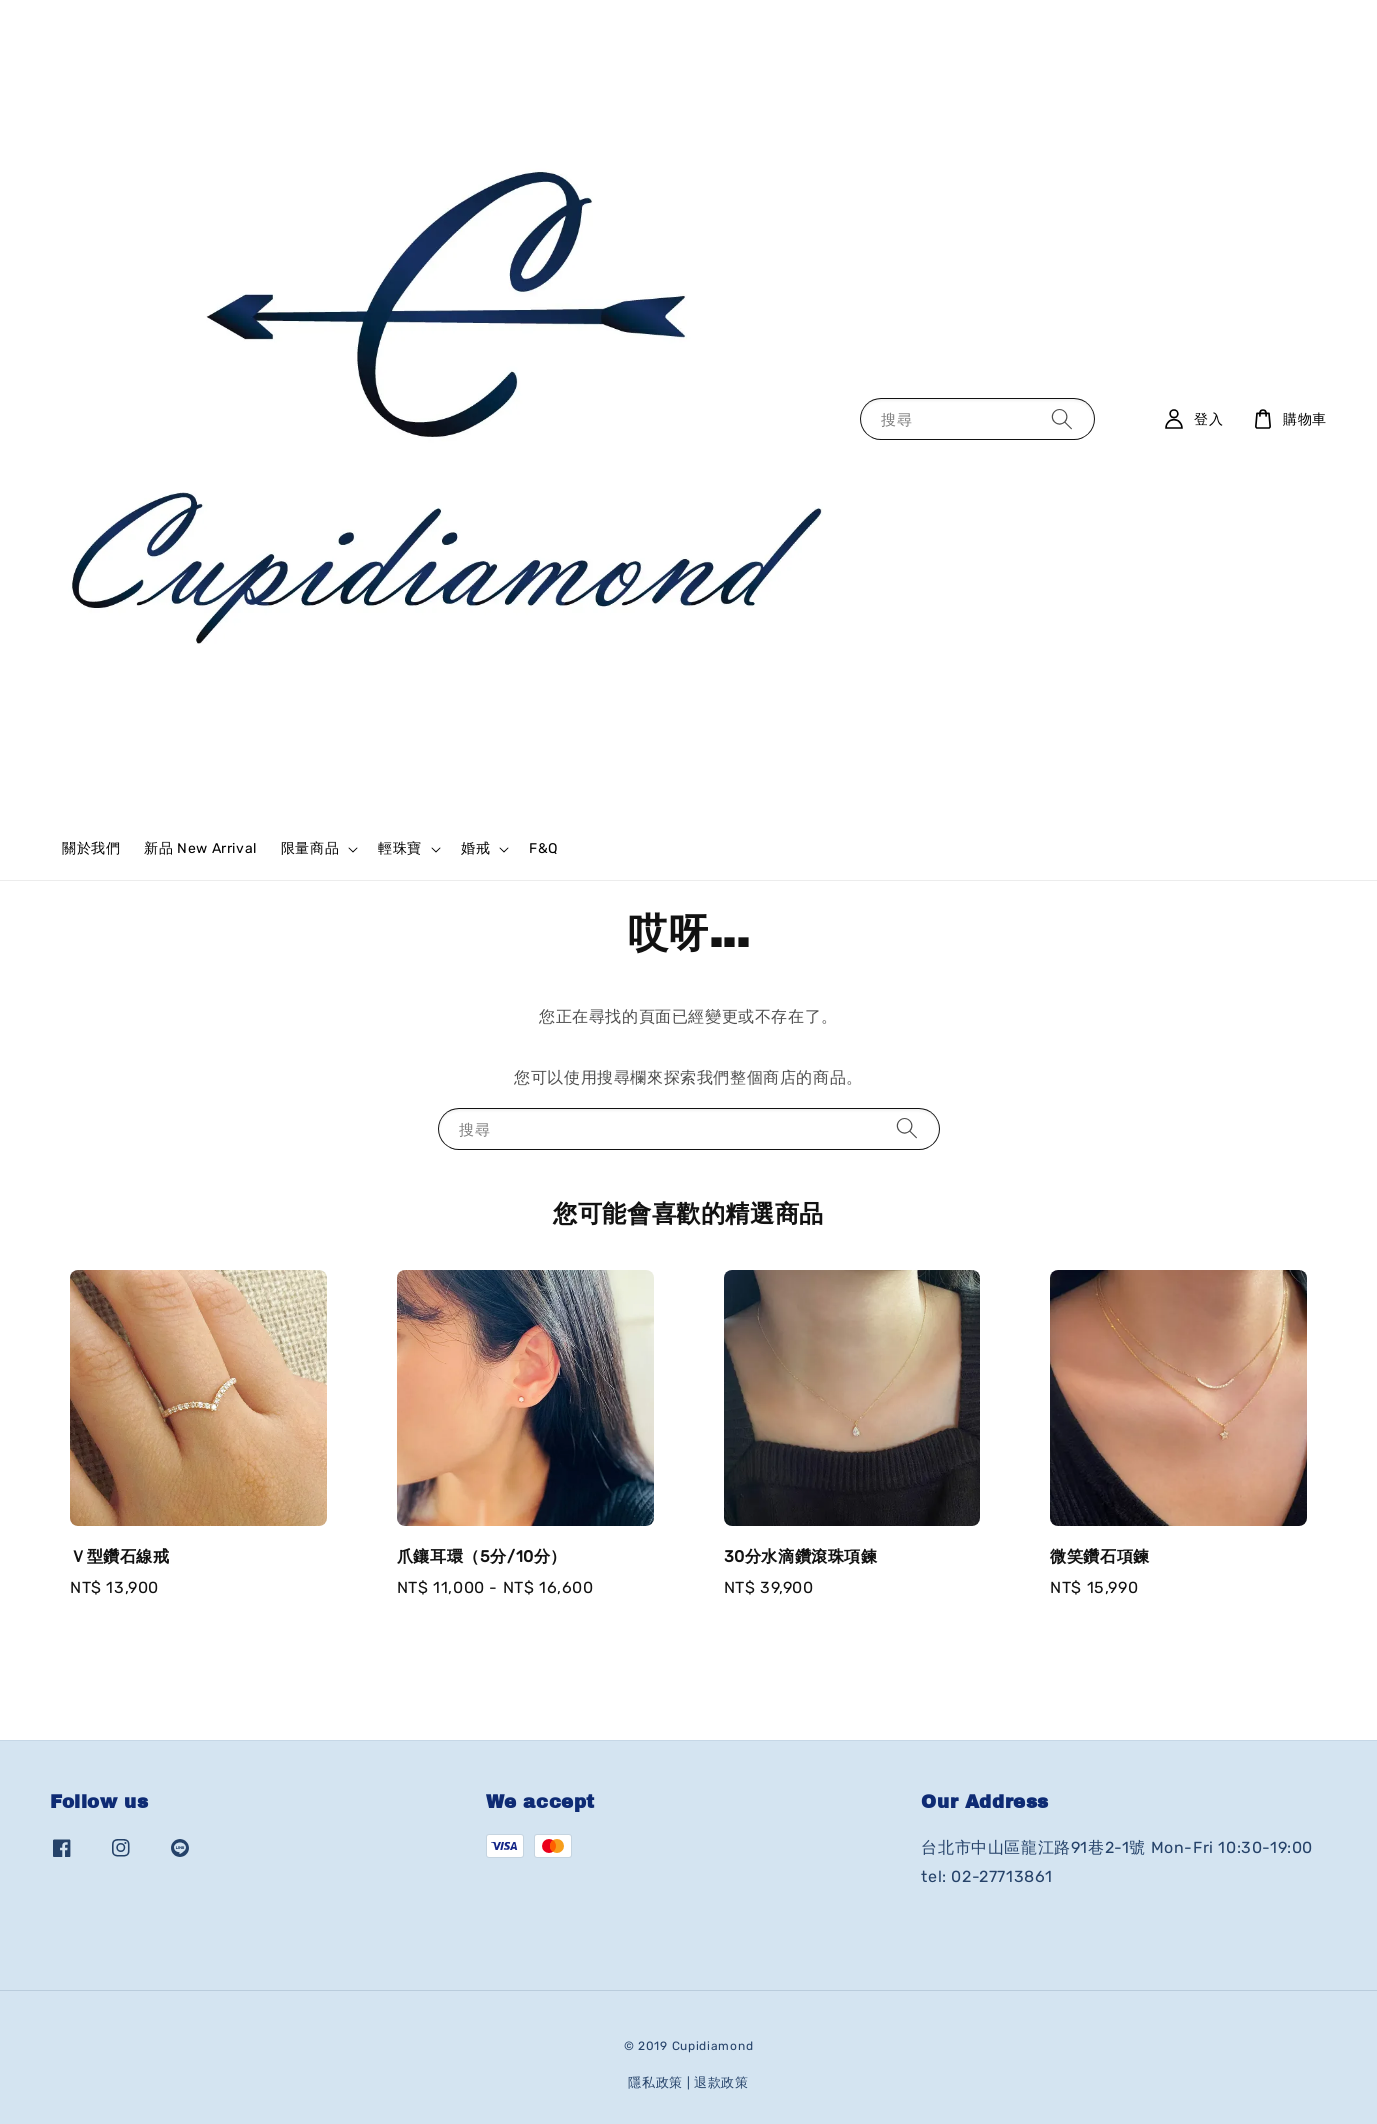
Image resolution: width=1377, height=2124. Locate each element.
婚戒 (475, 848)
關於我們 (91, 848)
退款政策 (721, 2082)
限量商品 (310, 848)
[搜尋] (1062, 418)
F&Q (543, 848)
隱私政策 (655, 2082)
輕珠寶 (400, 848)
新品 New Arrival (200, 848)
